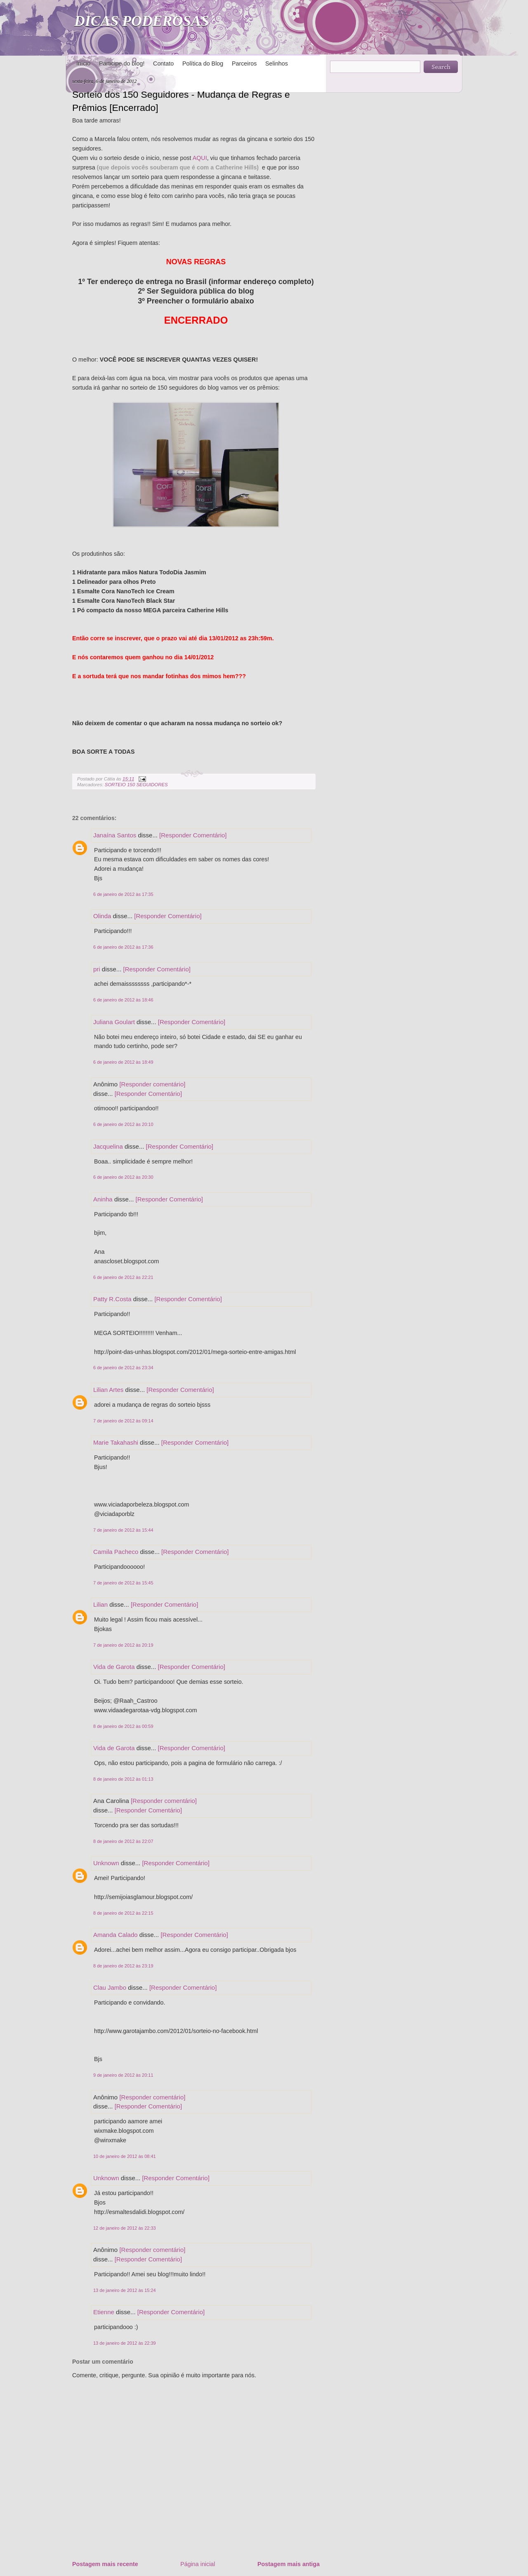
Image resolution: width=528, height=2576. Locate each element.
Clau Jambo (109, 1987)
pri (96, 969)
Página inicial (197, 2564)
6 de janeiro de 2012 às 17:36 (123, 947)
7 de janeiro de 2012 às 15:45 (123, 1582)
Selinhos (276, 63)
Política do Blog (202, 63)
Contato (163, 63)
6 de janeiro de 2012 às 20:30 (123, 1177)
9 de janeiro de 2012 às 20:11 (123, 2075)
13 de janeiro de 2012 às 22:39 (124, 2343)
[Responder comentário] (152, 1084)
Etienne (103, 2311)
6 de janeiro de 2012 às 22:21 (123, 1277)
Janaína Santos (114, 835)
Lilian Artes (108, 1389)
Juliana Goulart (114, 1021)
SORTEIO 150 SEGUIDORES (136, 784)
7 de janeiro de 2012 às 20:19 (123, 1645)
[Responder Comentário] (192, 835)
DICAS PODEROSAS (141, 21)
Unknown (106, 1862)
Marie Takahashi (115, 1442)
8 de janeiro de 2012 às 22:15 (123, 1913)
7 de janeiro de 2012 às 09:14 (123, 1420)
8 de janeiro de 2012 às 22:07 (123, 1841)
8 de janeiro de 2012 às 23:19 (123, 1965)
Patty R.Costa (112, 1298)
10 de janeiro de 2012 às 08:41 (124, 2156)
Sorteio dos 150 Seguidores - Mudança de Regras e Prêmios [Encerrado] (181, 101)
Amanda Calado (115, 1934)
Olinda (102, 915)
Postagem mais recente (105, 2564)
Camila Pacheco (115, 1551)
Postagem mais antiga (288, 2564)
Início (83, 63)
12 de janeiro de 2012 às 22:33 (124, 2228)
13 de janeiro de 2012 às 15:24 (124, 2290)
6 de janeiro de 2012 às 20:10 (123, 1124)
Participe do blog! (121, 63)
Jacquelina (108, 1146)
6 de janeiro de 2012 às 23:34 (123, 1367)
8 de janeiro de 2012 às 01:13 (123, 1779)
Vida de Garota (114, 1666)
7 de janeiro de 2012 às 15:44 (123, 1530)
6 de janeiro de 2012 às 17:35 (123, 894)
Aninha (103, 1199)
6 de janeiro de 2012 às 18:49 (123, 1062)
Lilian (100, 1604)
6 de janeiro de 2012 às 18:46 (123, 999)
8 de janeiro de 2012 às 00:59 (123, 1726)
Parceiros (244, 63)
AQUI (200, 158)
